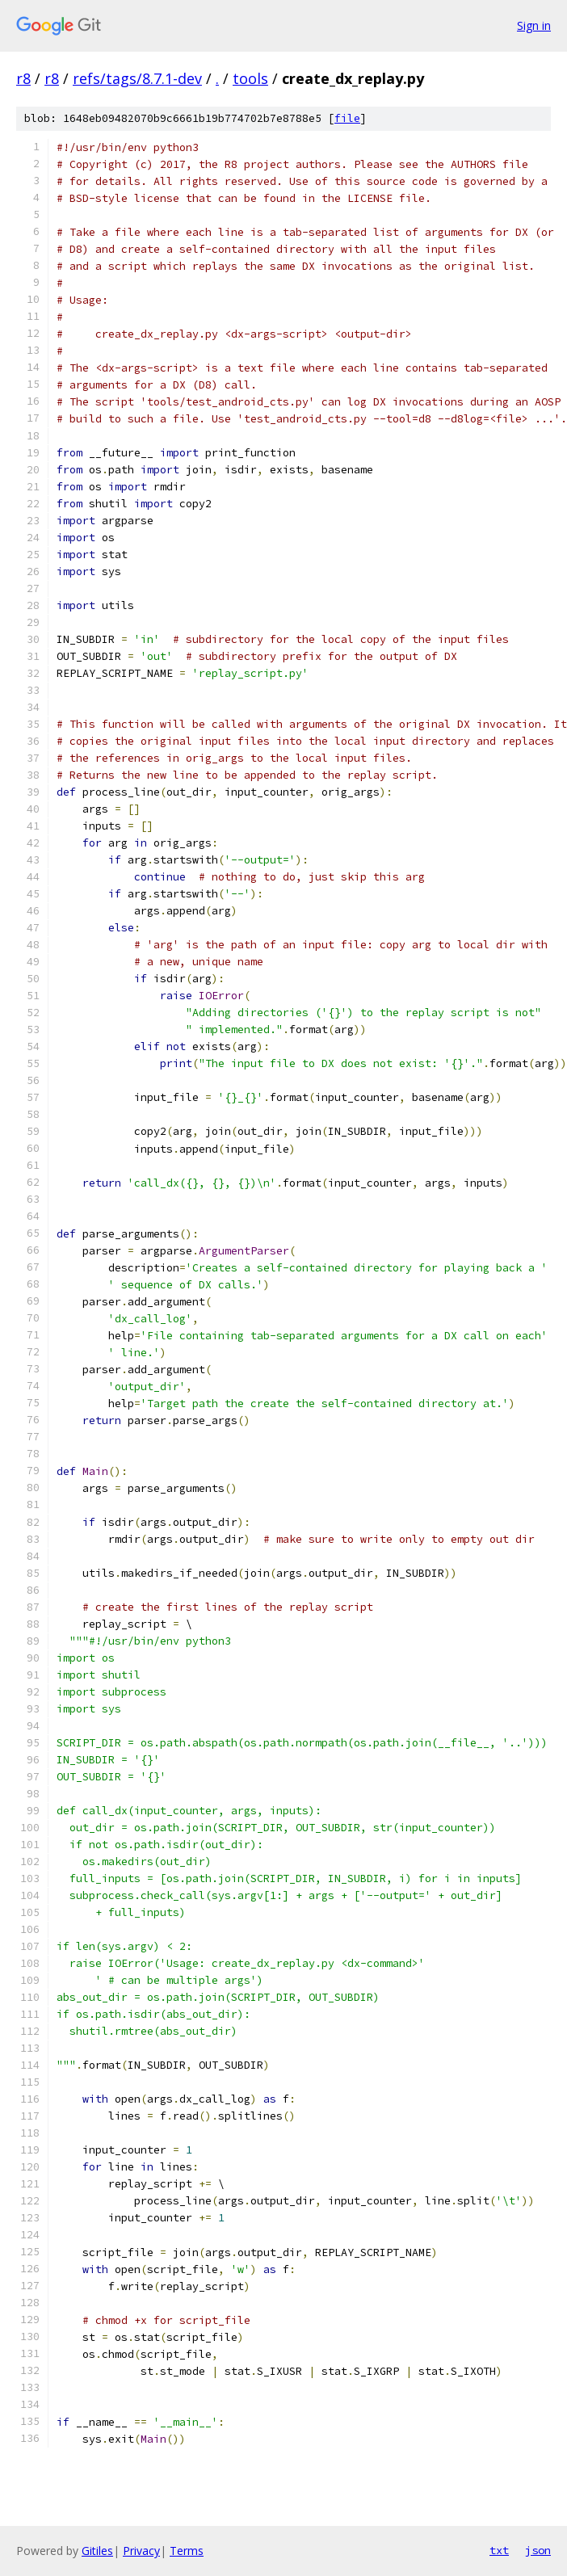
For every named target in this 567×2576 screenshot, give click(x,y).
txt (499, 2550)
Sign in (534, 25)
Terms (187, 2550)
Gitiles (97, 2550)
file (347, 118)
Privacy (141, 2550)
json (538, 2550)
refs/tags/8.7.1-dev (137, 78)
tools (250, 78)
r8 (23, 78)
